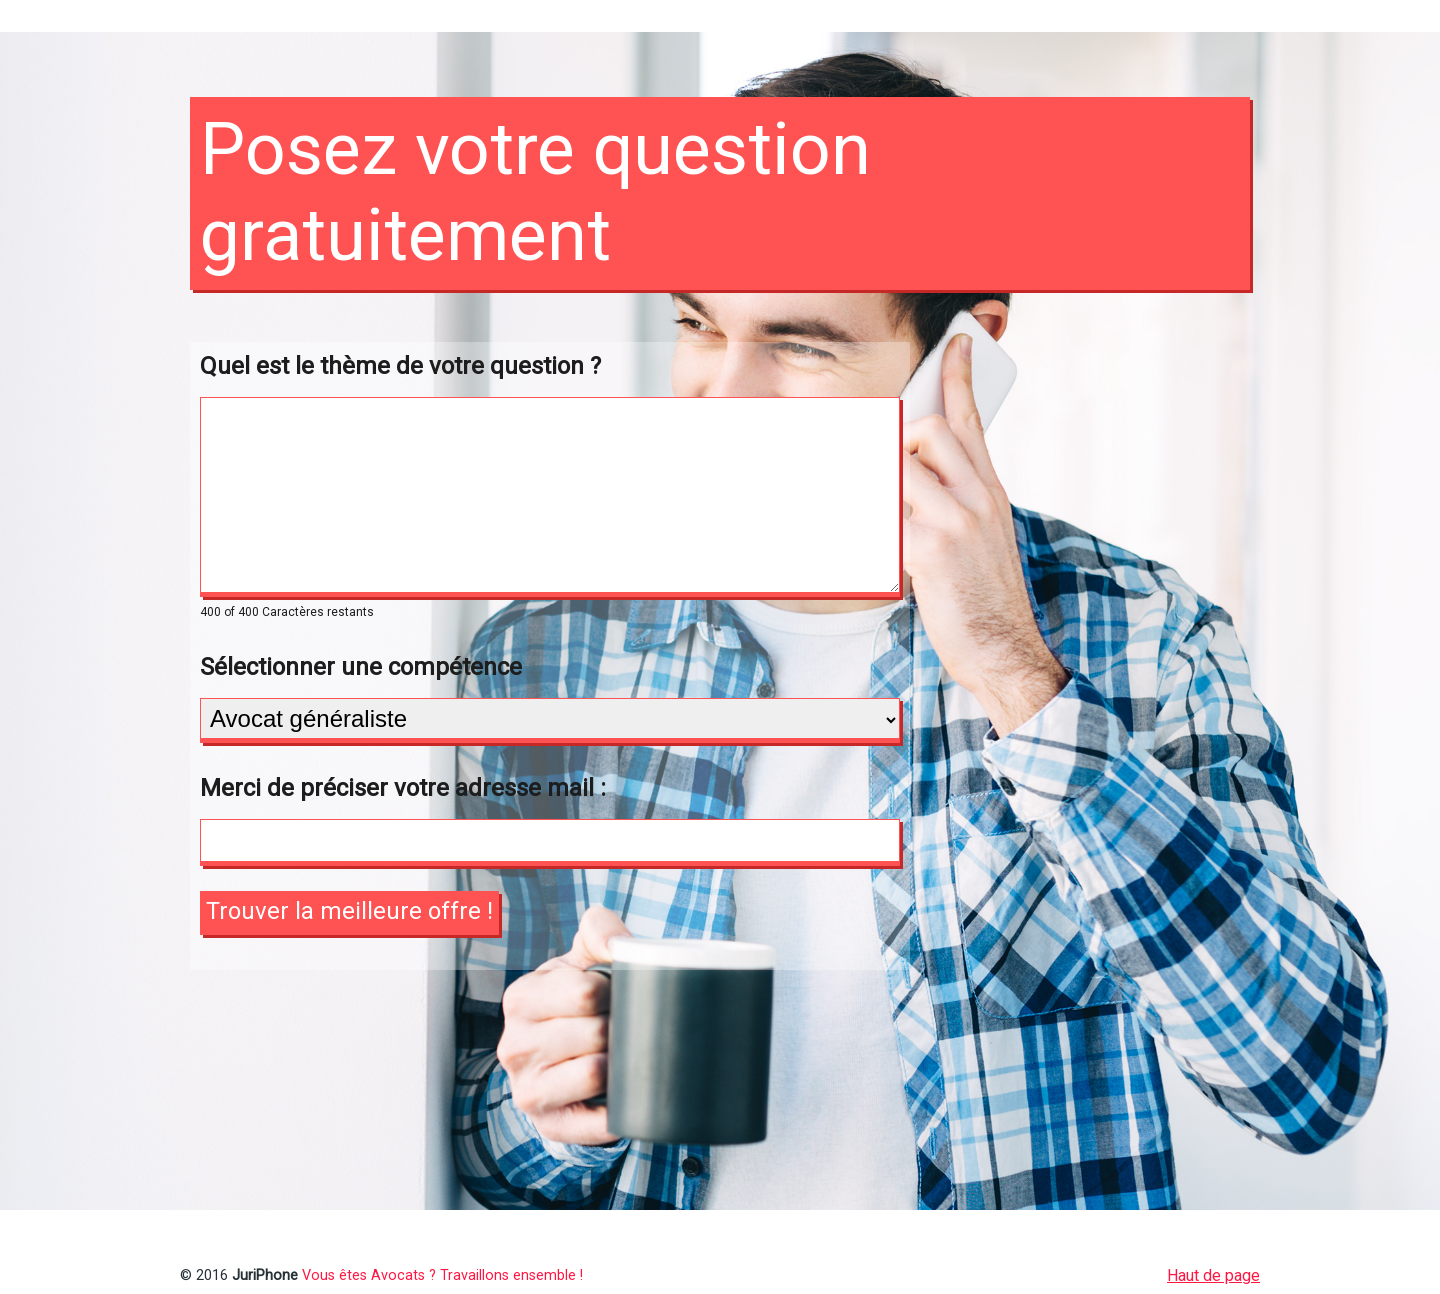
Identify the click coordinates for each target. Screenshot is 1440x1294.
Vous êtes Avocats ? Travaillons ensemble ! (442, 1275)
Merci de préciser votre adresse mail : (403, 788)
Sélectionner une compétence (361, 667)
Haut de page (1213, 1275)
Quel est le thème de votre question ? (400, 366)
